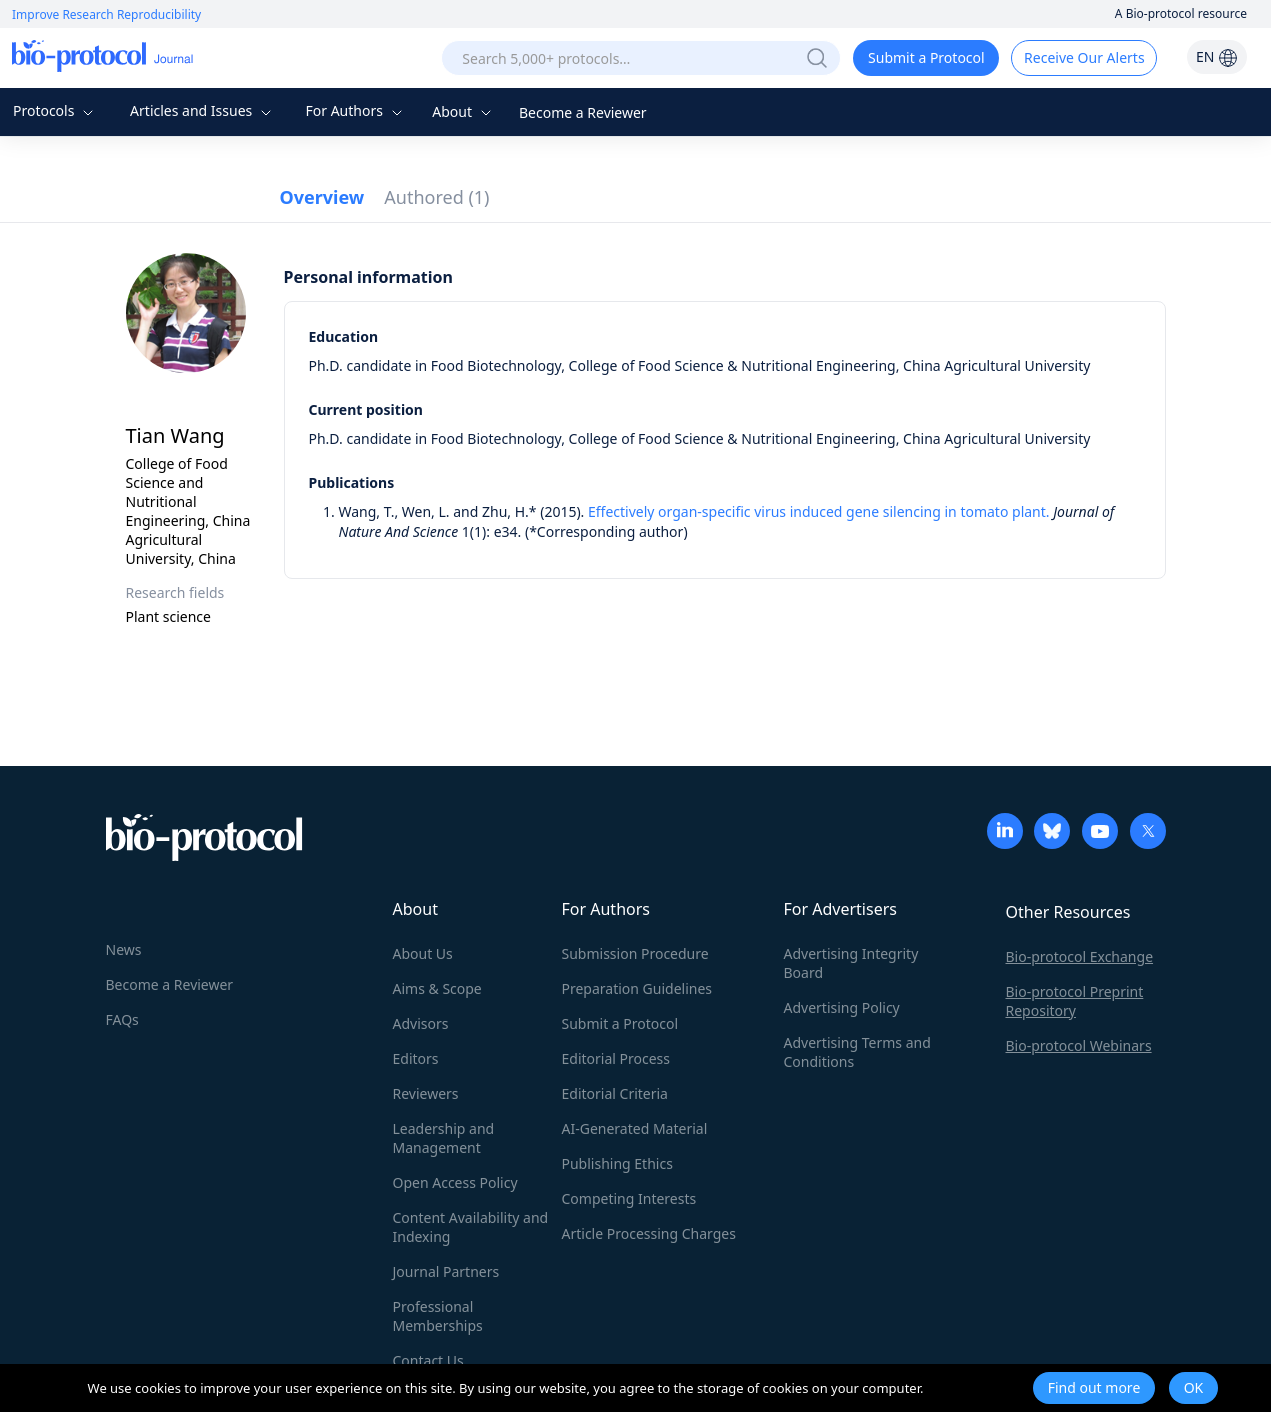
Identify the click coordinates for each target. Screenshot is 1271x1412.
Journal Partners (446, 1271)
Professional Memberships (438, 1316)
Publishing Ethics (617, 1163)
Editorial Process (616, 1058)
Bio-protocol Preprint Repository (1075, 1001)
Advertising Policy (842, 1007)
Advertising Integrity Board (851, 963)
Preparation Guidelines (637, 988)
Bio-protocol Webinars (1079, 1045)
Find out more (1094, 1387)
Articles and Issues (203, 110)
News (124, 949)
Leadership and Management (444, 1138)
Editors (416, 1058)
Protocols (55, 110)
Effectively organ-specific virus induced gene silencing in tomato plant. (819, 511)
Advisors (421, 1023)
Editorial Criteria (615, 1093)
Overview (322, 197)
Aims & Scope (437, 988)
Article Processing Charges (649, 1233)
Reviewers (426, 1093)
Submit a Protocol (926, 57)
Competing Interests (629, 1198)
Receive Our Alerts (1084, 57)
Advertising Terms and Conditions (857, 1052)
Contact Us (428, 1360)
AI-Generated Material (635, 1128)
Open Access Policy (455, 1182)
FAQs (122, 1019)
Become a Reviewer (583, 112)
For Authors (355, 110)
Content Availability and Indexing (471, 1227)
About (463, 111)
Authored (436, 197)
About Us (423, 953)
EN (1217, 56)
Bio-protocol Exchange (1080, 956)
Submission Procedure (635, 953)
